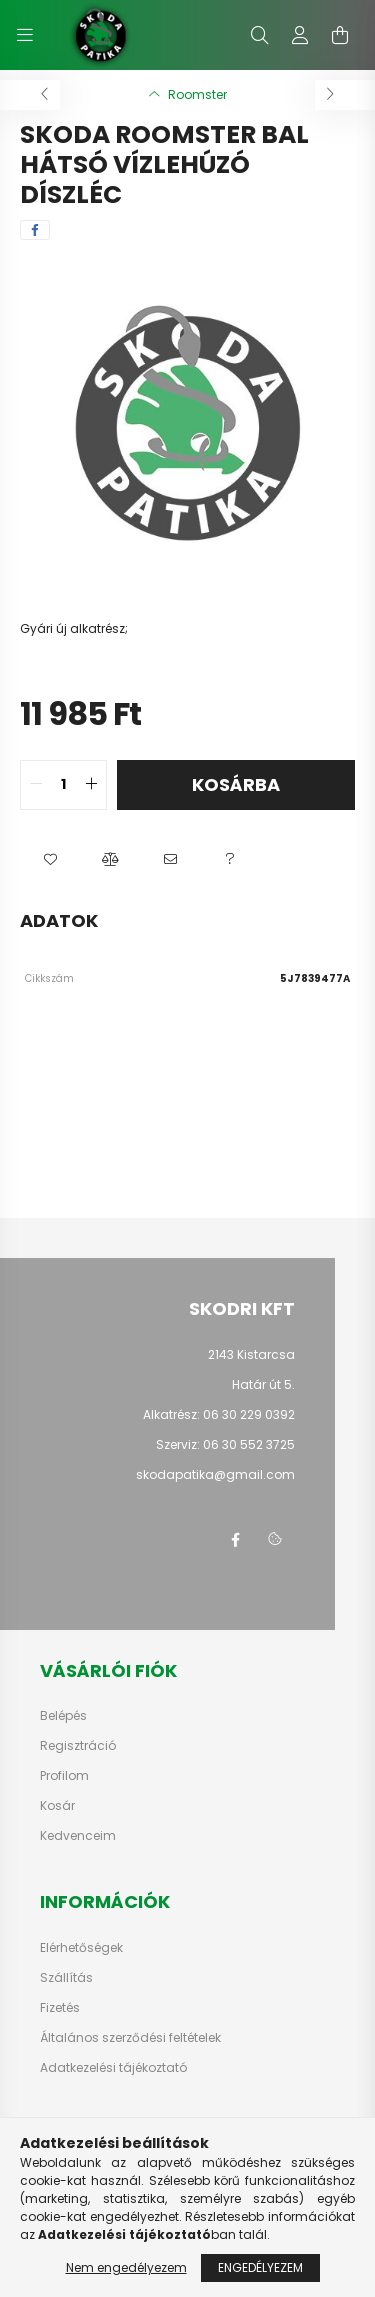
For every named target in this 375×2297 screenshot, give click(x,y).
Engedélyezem (260, 2267)
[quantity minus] (36, 785)
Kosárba (236, 784)
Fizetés (60, 2008)
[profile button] (300, 35)
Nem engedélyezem (126, 2267)
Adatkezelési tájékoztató (113, 2068)
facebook (235, 1540)
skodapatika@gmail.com (215, 1474)
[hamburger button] (25, 35)
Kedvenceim (78, 1836)
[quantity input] (63, 785)
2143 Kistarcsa (251, 1354)
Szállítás (66, 1978)
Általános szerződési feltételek (130, 2038)
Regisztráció (78, 1746)
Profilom (64, 1776)
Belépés (63, 1716)
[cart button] (340, 35)
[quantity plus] (91, 785)
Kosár (57, 1806)
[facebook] (35, 230)
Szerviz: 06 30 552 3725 (225, 1444)
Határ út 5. (263, 1384)
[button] (50, 860)
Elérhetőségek (81, 1948)
